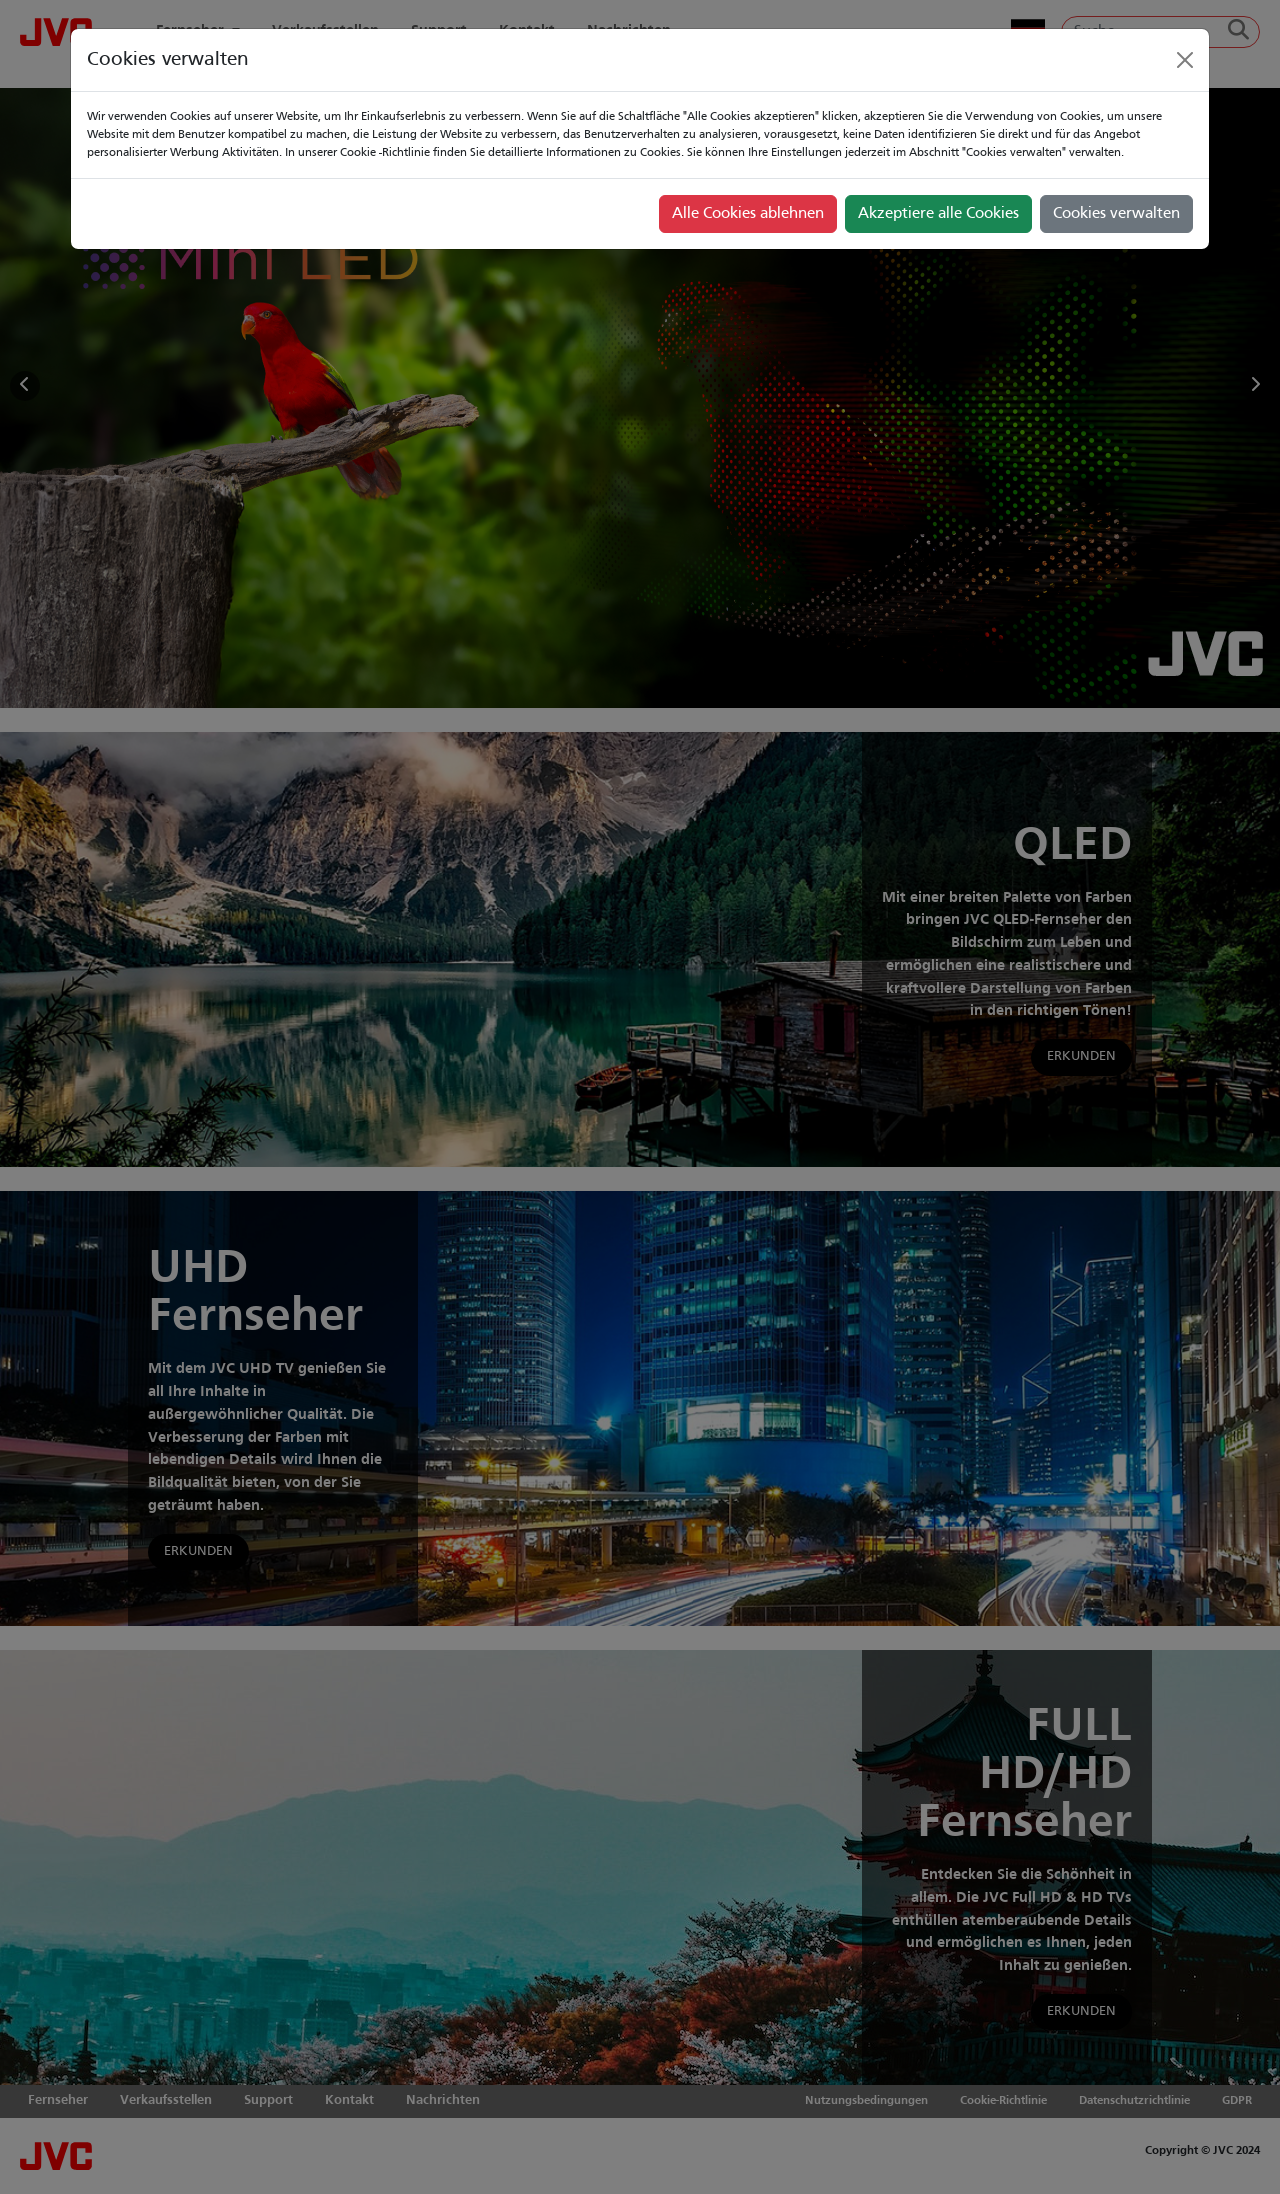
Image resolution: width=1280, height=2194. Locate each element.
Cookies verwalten (1116, 214)
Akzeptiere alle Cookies (938, 214)
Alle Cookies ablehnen (748, 214)
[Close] (1185, 60)
